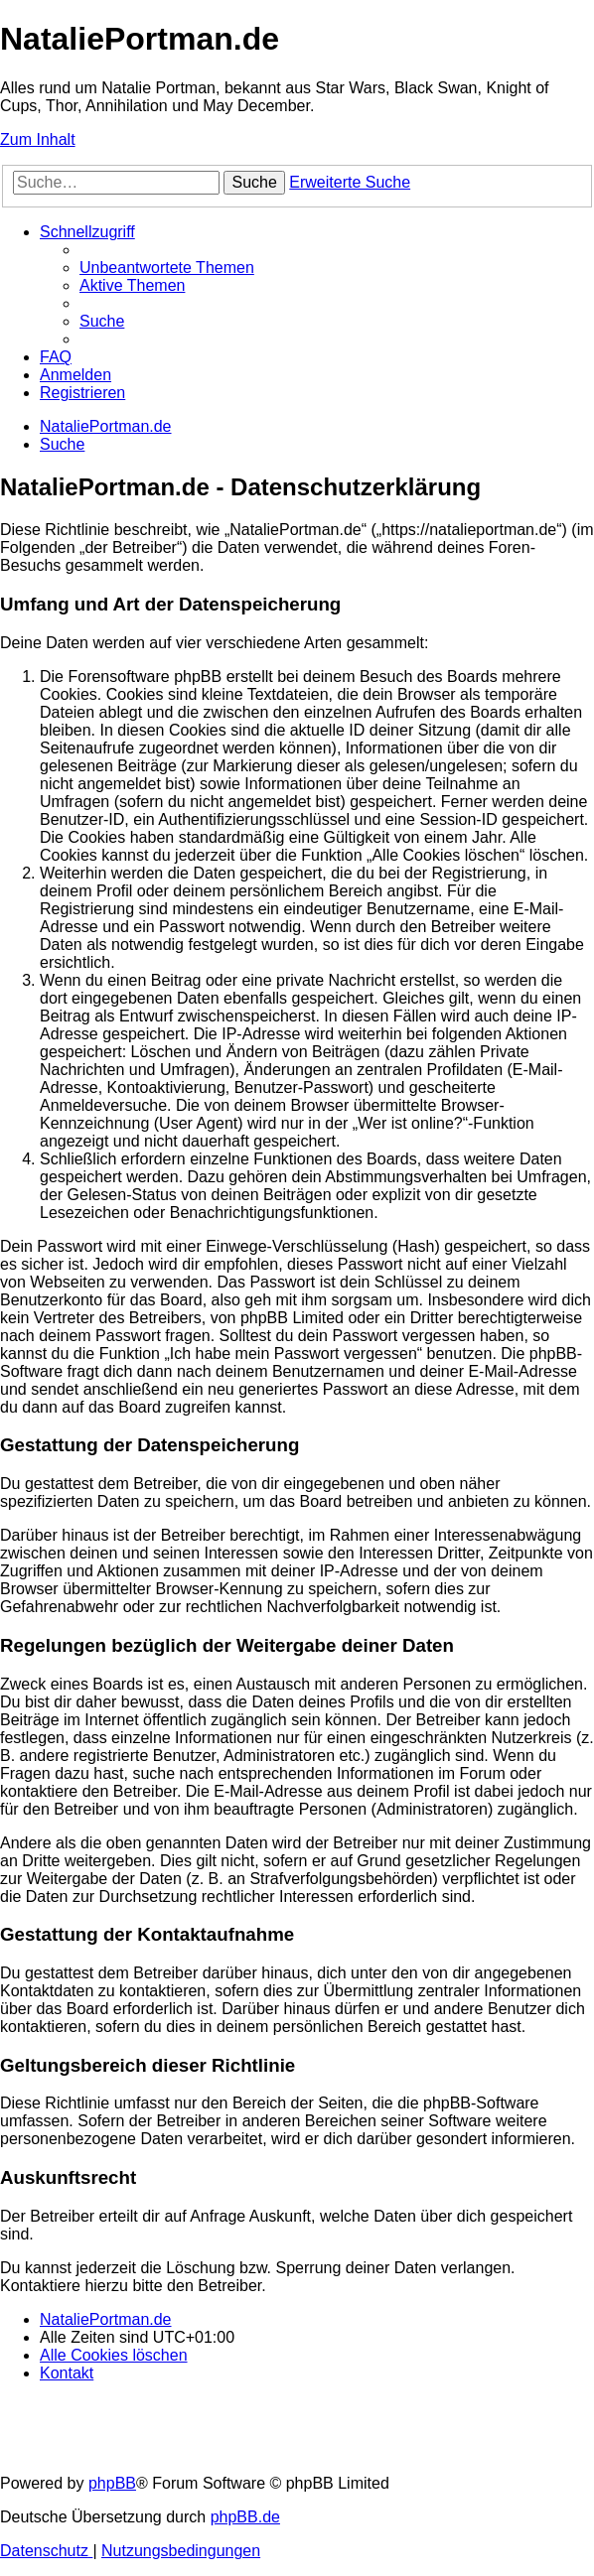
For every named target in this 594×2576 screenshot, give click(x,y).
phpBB (112, 2483)
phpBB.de (245, 2516)
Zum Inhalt (37, 139)
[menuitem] (166, 267)
